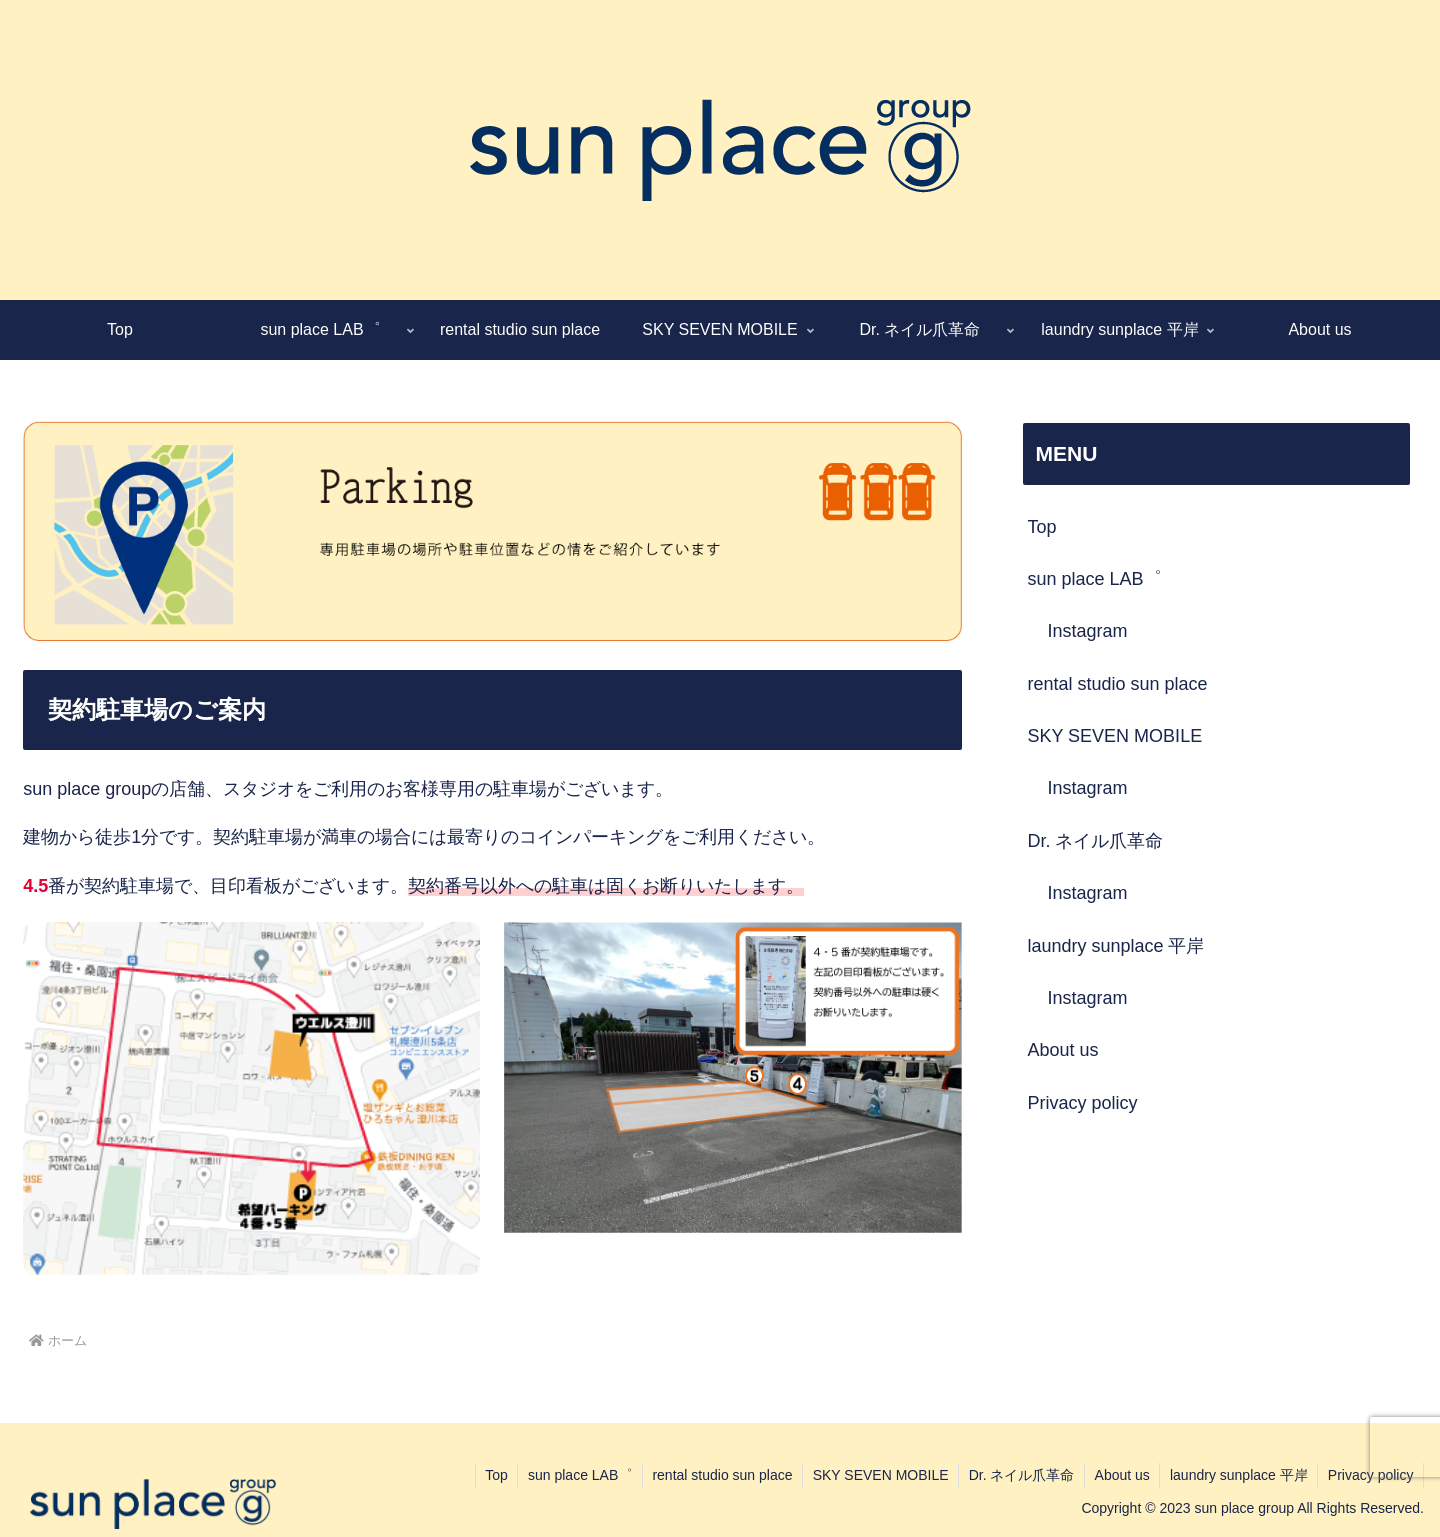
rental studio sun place (1117, 684)
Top (1041, 527)
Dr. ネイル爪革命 (1095, 841)
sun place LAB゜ (1094, 579)
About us (1062, 1050)
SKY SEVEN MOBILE (1114, 736)
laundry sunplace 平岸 (1115, 946)
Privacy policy (1082, 1103)
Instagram (1087, 631)
